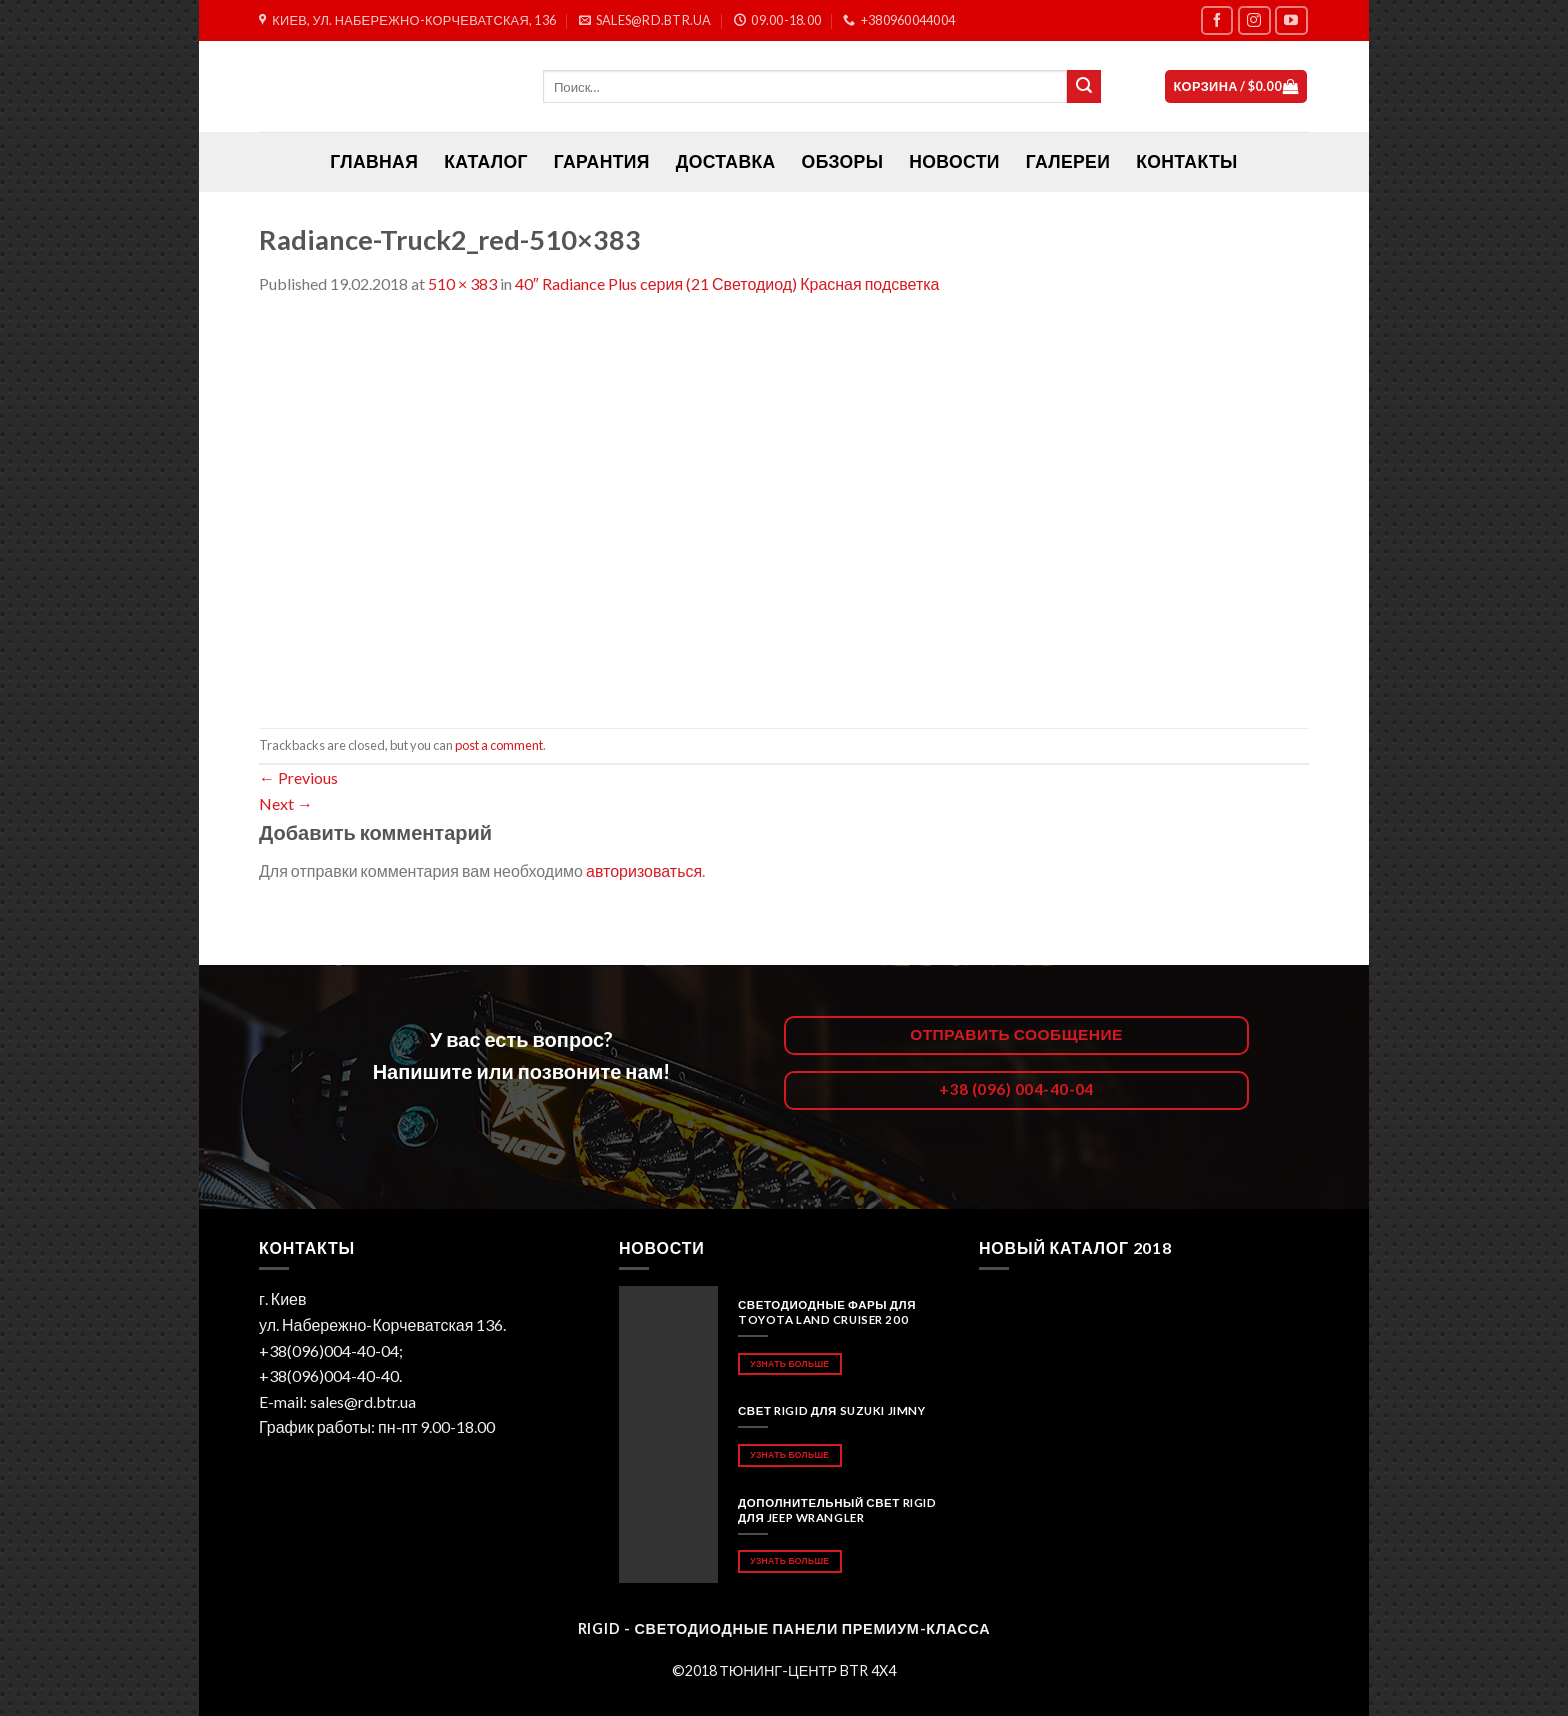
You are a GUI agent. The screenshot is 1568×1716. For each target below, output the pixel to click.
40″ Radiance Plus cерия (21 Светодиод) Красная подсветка (727, 283)
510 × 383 (462, 283)
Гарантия (602, 161)
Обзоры (843, 161)
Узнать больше (789, 1363)
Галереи (1068, 161)
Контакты (1186, 161)
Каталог (486, 161)
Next (286, 803)
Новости (954, 161)
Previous (298, 777)
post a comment (499, 745)
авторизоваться (644, 870)
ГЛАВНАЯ (374, 161)
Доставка (726, 161)
